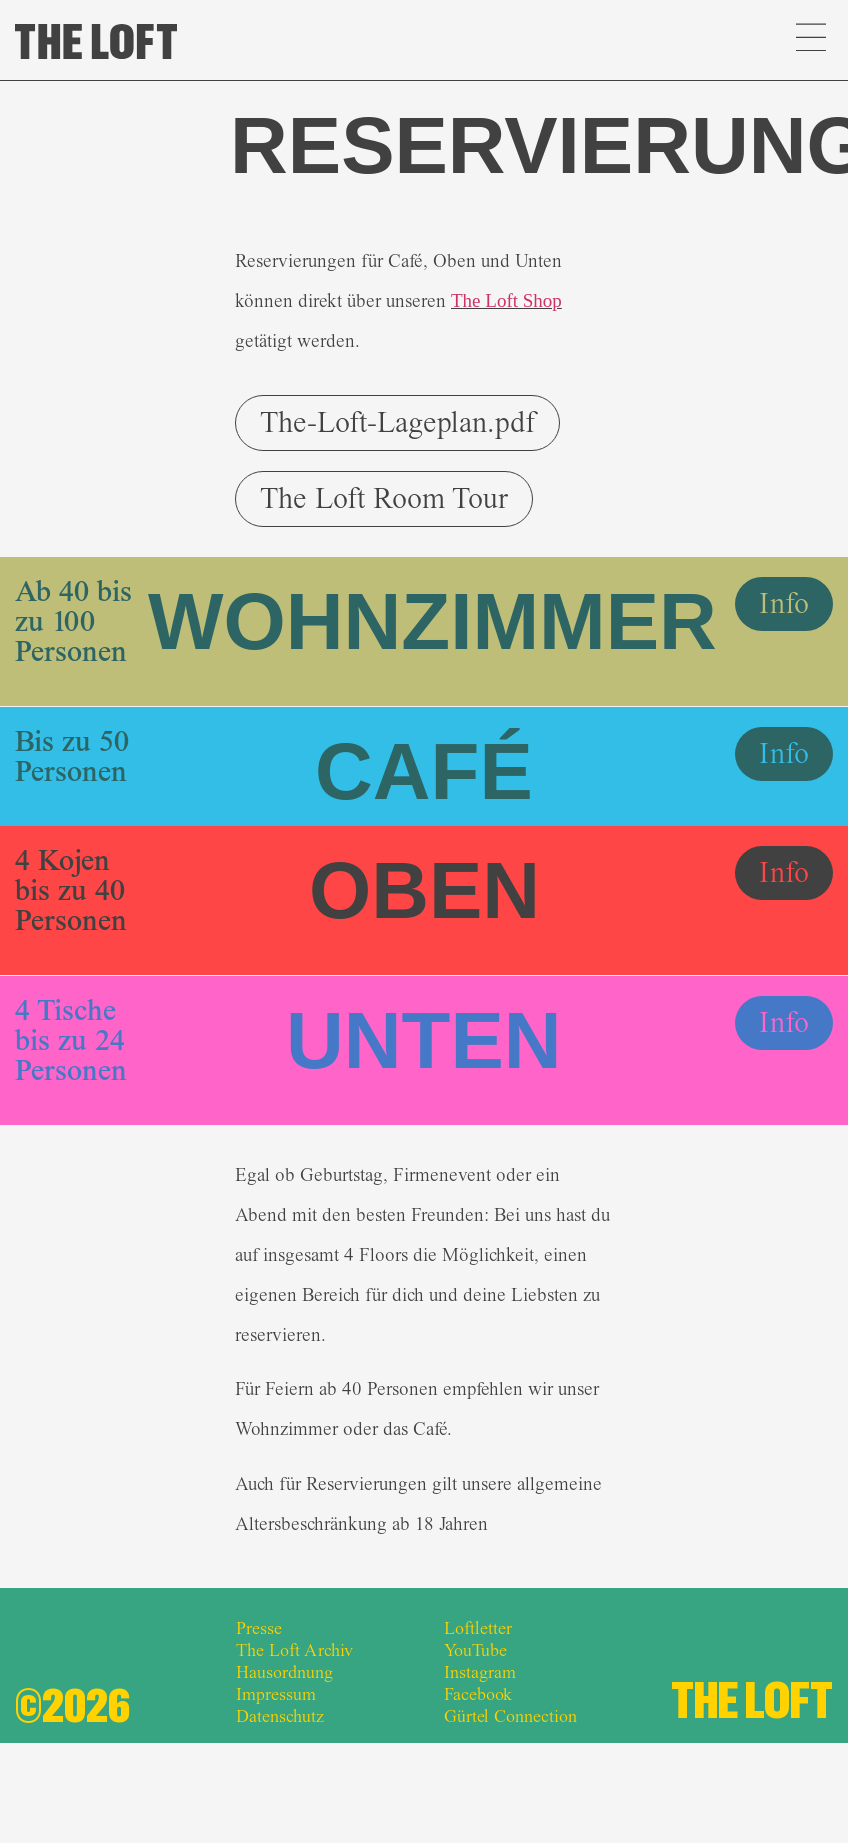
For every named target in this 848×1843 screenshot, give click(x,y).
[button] (810, 40)
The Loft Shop (506, 300)
